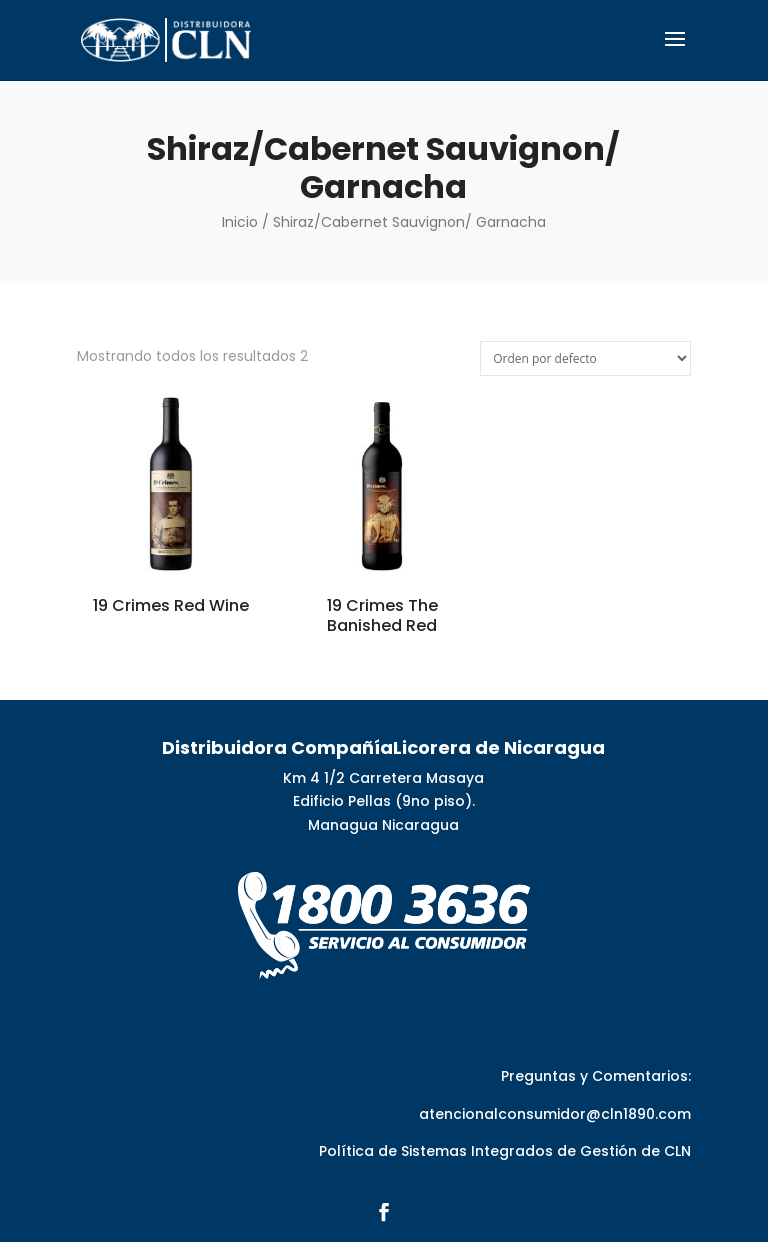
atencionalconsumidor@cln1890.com (555, 1114)
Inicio (240, 222)
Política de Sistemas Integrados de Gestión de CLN (505, 1151)
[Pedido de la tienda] (585, 358)
